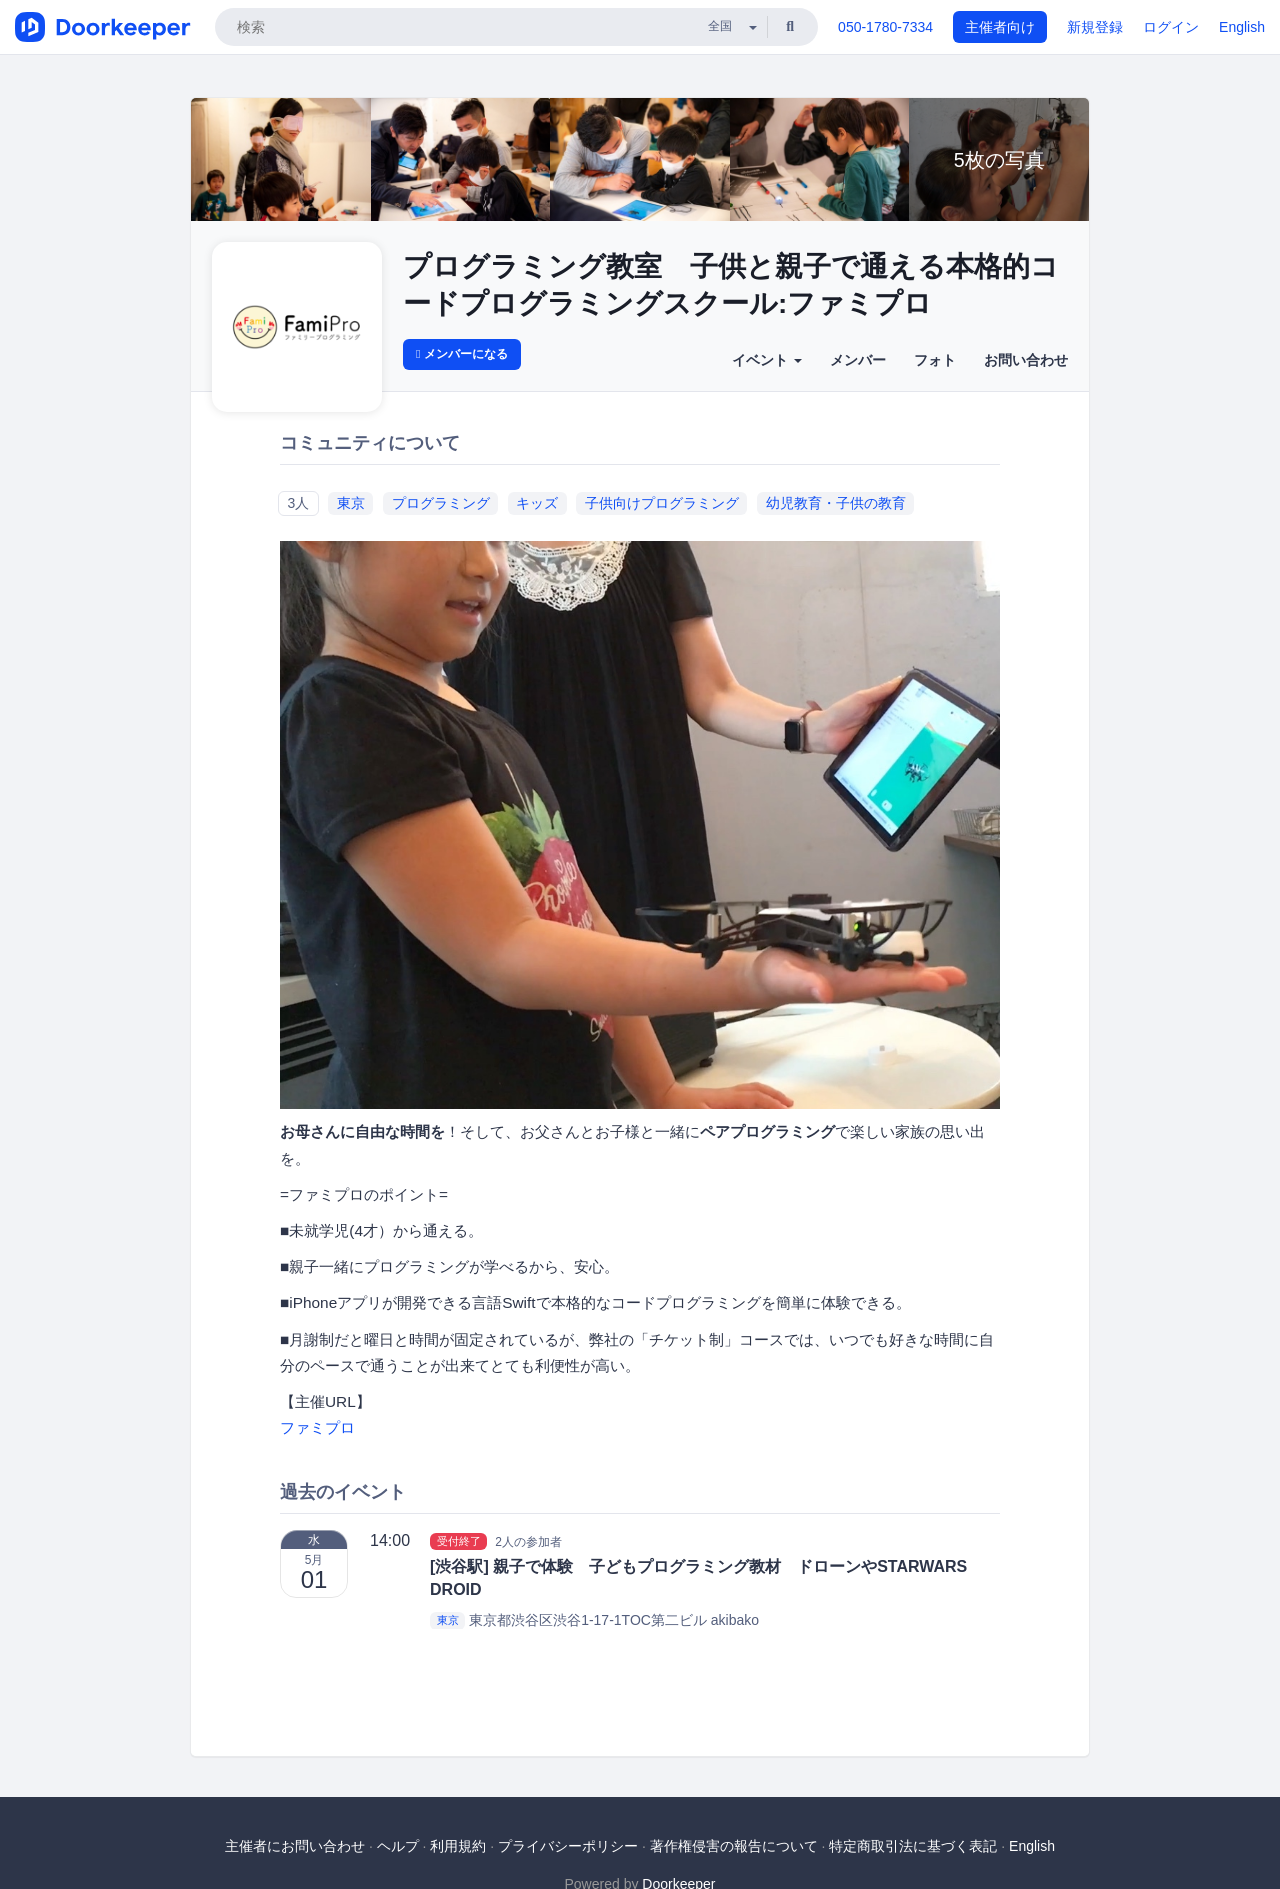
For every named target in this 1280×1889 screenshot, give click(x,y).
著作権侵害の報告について (734, 1846)
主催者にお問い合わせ (295, 1846)
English (1242, 27)
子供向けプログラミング (662, 503)
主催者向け (1000, 27)
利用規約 (458, 1846)
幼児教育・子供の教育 (836, 503)
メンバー (858, 360)
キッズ (537, 503)
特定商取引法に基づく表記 (913, 1846)
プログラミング (441, 503)
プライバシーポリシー (568, 1846)
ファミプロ (317, 1427)
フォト (935, 360)
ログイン (1171, 27)
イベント (767, 360)
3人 (298, 503)
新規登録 (1095, 27)
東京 (351, 503)
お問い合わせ (1026, 360)
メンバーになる (462, 354)
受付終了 (459, 1541)
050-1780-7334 (885, 27)
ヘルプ (398, 1846)
